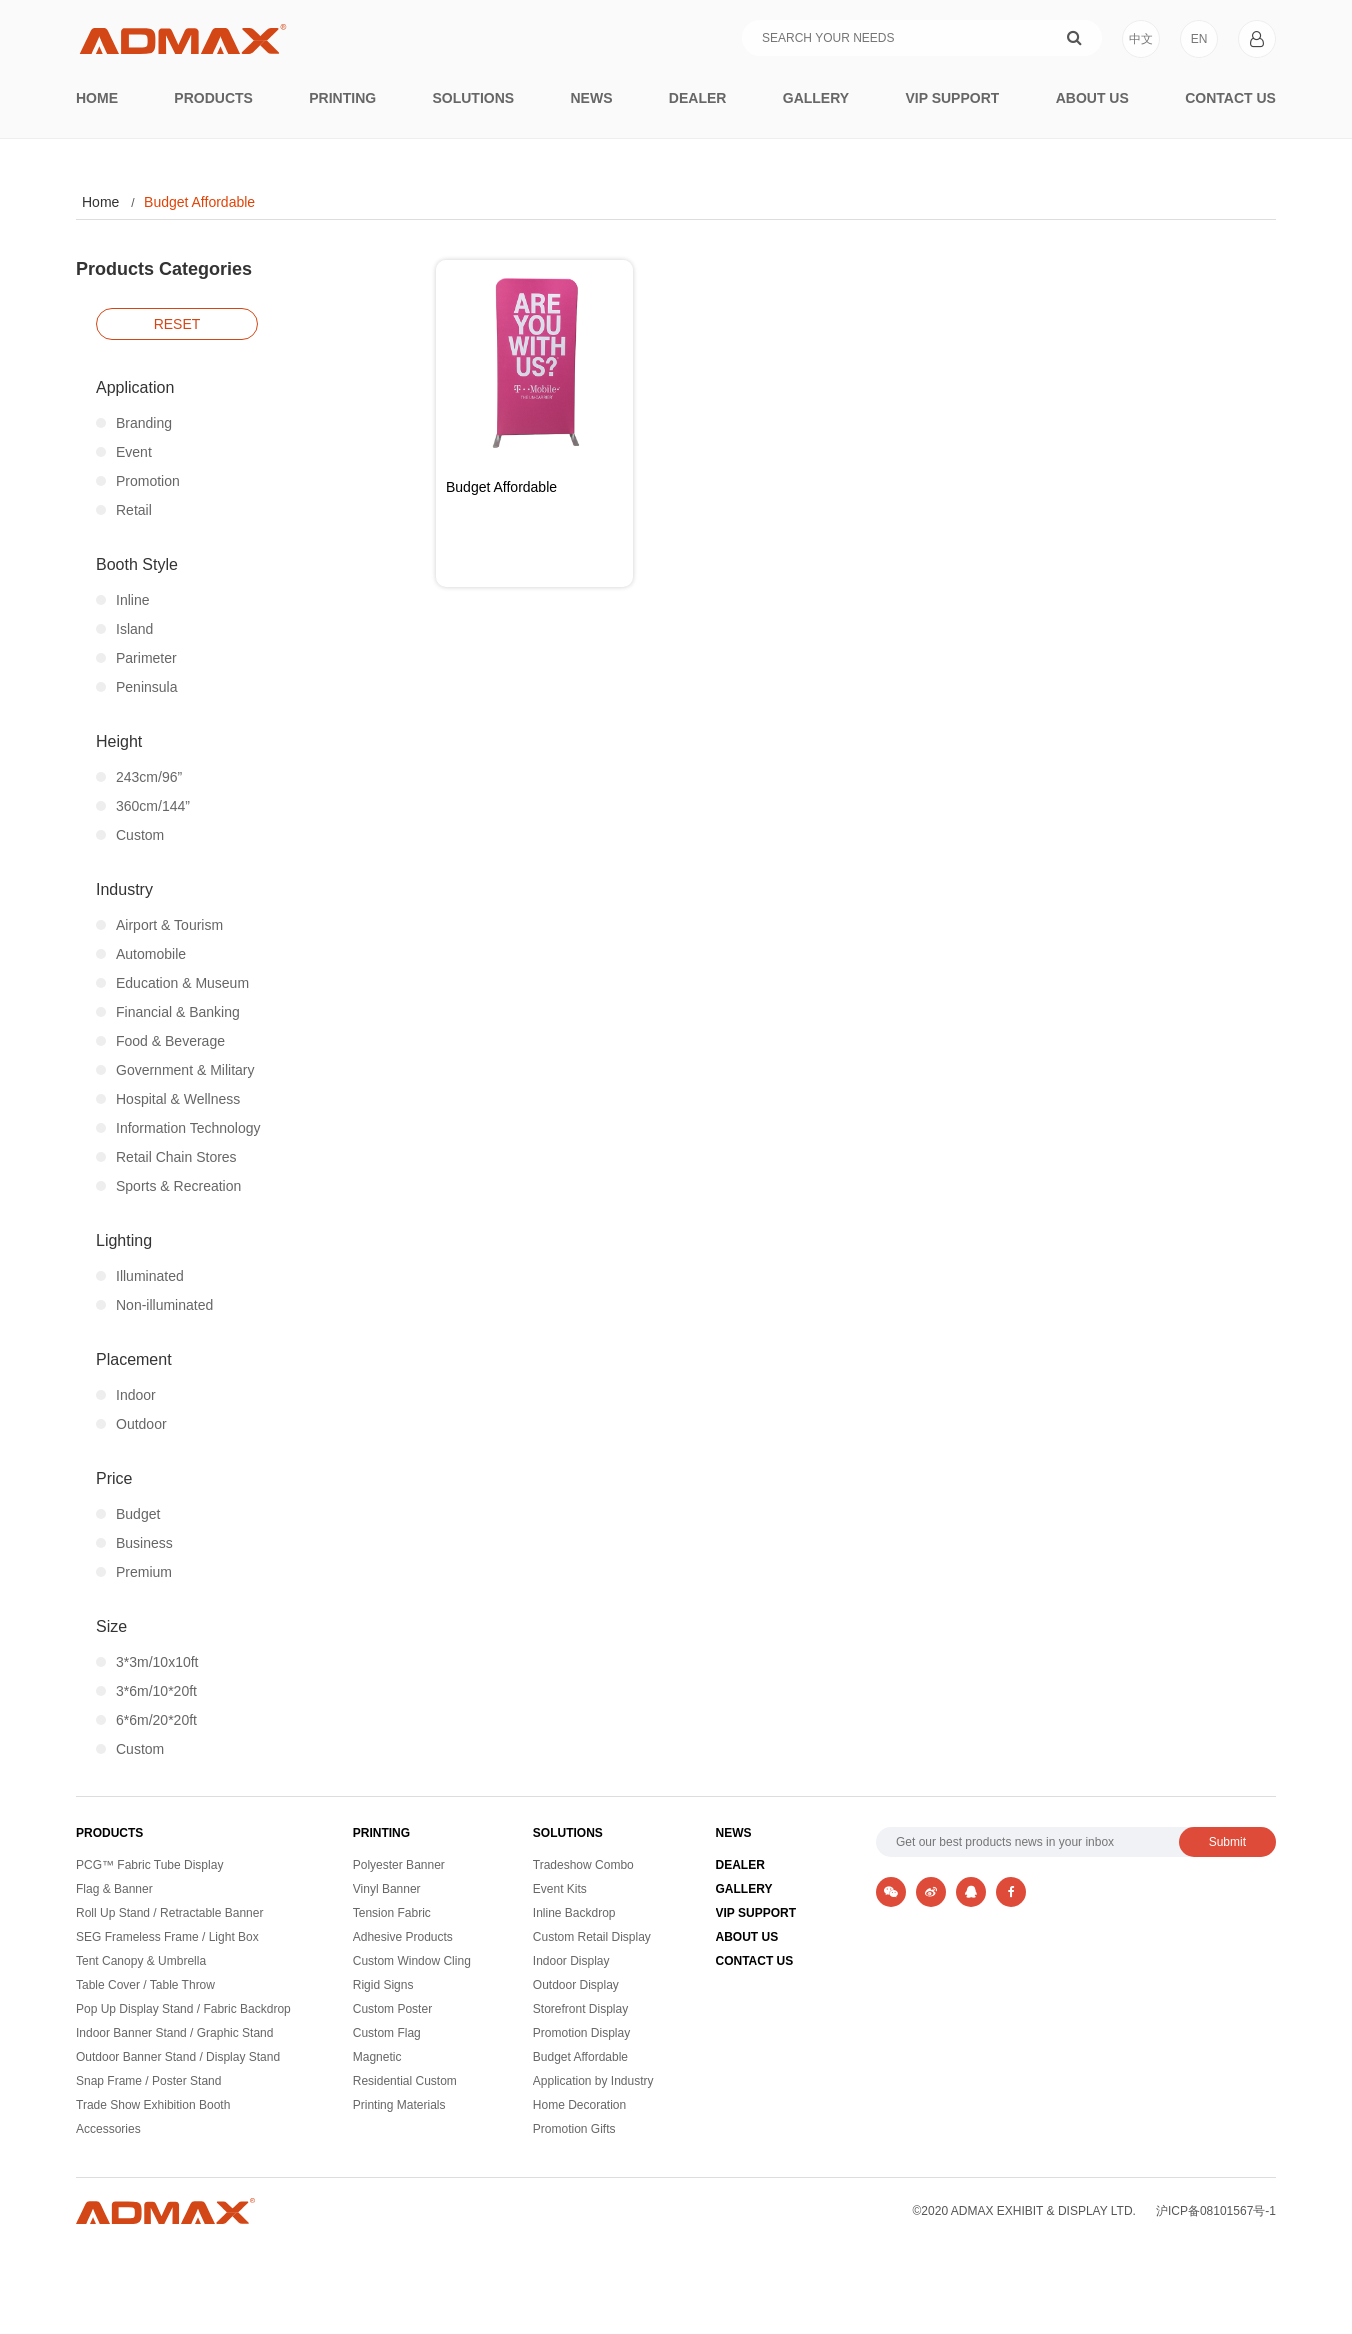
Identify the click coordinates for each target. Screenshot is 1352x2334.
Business (134, 1543)
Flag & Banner (114, 1889)
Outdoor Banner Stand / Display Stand (178, 2057)
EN (1199, 39)
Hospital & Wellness (168, 1099)
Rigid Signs (383, 1985)
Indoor (126, 1395)
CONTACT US (755, 1961)
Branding (134, 423)
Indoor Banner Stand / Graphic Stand (174, 2033)
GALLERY (744, 1889)
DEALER (740, 1865)
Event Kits (560, 1889)
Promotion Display (581, 2033)
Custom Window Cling (412, 1961)
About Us (1092, 98)
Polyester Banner (399, 1865)
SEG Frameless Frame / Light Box (167, 1937)
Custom (130, 835)
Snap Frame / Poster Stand (148, 2081)
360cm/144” (143, 806)
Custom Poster (392, 2009)
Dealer (698, 98)
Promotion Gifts (574, 2129)
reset (177, 324)
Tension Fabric (392, 1913)
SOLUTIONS (568, 1833)
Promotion (138, 481)
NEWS (734, 1833)
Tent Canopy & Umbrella (141, 1961)
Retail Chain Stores (166, 1157)
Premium (134, 1572)
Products (213, 98)
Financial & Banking (168, 1012)
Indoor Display (571, 1961)
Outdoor (131, 1424)
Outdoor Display (576, 1985)
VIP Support (952, 98)
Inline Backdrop (574, 1913)
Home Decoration (579, 2105)
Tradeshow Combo (583, 1865)
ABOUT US (747, 1937)
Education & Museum (172, 983)
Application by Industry (593, 2081)
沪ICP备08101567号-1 (1216, 2211)
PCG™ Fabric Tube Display (149, 1865)
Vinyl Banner (387, 1889)
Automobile (141, 954)
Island (124, 629)
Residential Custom (405, 2081)
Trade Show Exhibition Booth (153, 2105)
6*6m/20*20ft (146, 1720)
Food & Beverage (160, 1041)
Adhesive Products (403, 1937)
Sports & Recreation (168, 1186)
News (592, 98)
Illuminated (140, 1276)
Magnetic (377, 2057)
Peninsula (137, 687)
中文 (1141, 39)
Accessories (108, 2129)
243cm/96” (139, 777)
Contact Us (1230, 98)
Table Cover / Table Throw (145, 1985)
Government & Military (175, 1070)
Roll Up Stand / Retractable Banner (169, 1913)
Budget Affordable (199, 202)
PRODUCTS (109, 1833)
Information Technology (178, 1128)
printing (342, 98)
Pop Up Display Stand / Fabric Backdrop (183, 2009)
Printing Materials (399, 2105)
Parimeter (136, 658)
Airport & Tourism (159, 925)
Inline (122, 600)
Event (124, 452)
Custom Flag (387, 2033)
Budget (128, 1514)
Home (97, 98)
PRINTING (381, 1833)
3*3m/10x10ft (147, 1662)
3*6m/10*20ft (146, 1691)
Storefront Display (580, 2009)
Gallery (816, 98)
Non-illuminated (154, 1305)
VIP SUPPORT (756, 1913)
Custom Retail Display (592, 1937)
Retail (124, 510)
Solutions (473, 98)
